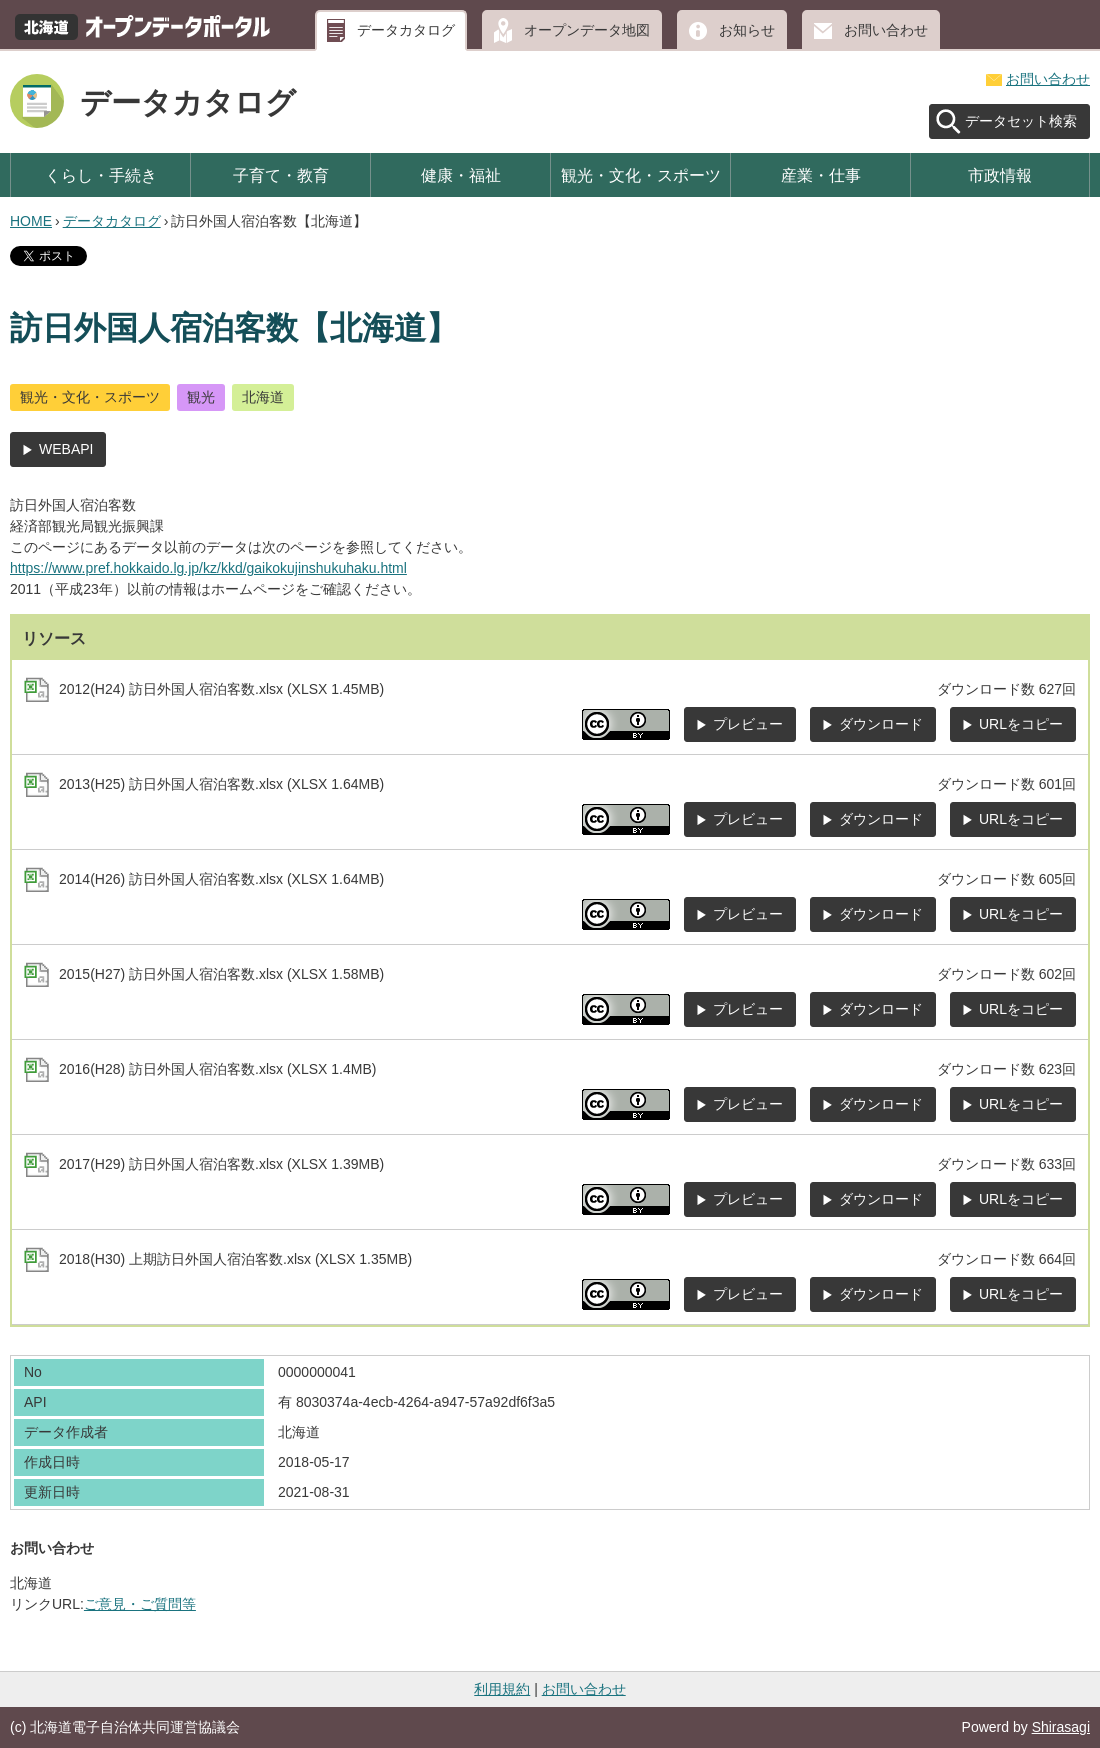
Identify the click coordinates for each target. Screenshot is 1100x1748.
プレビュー (748, 724)
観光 (201, 397)
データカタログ (406, 30)
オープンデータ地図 (587, 30)
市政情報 (1000, 175)
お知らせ (747, 30)
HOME (31, 221)
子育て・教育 (281, 175)
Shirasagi (1061, 1727)
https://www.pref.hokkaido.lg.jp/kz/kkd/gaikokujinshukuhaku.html (208, 568)
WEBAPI (66, 449)
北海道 (263, 397)
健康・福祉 (461, 175)
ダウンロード (881, 724)
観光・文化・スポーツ (641, 175)
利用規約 (502, 1689)
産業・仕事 (821, 175)
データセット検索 (1021, 121)
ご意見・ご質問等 (140, 1604)
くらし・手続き (101, 175)
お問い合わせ (886, 30)
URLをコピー (1021, 724)
